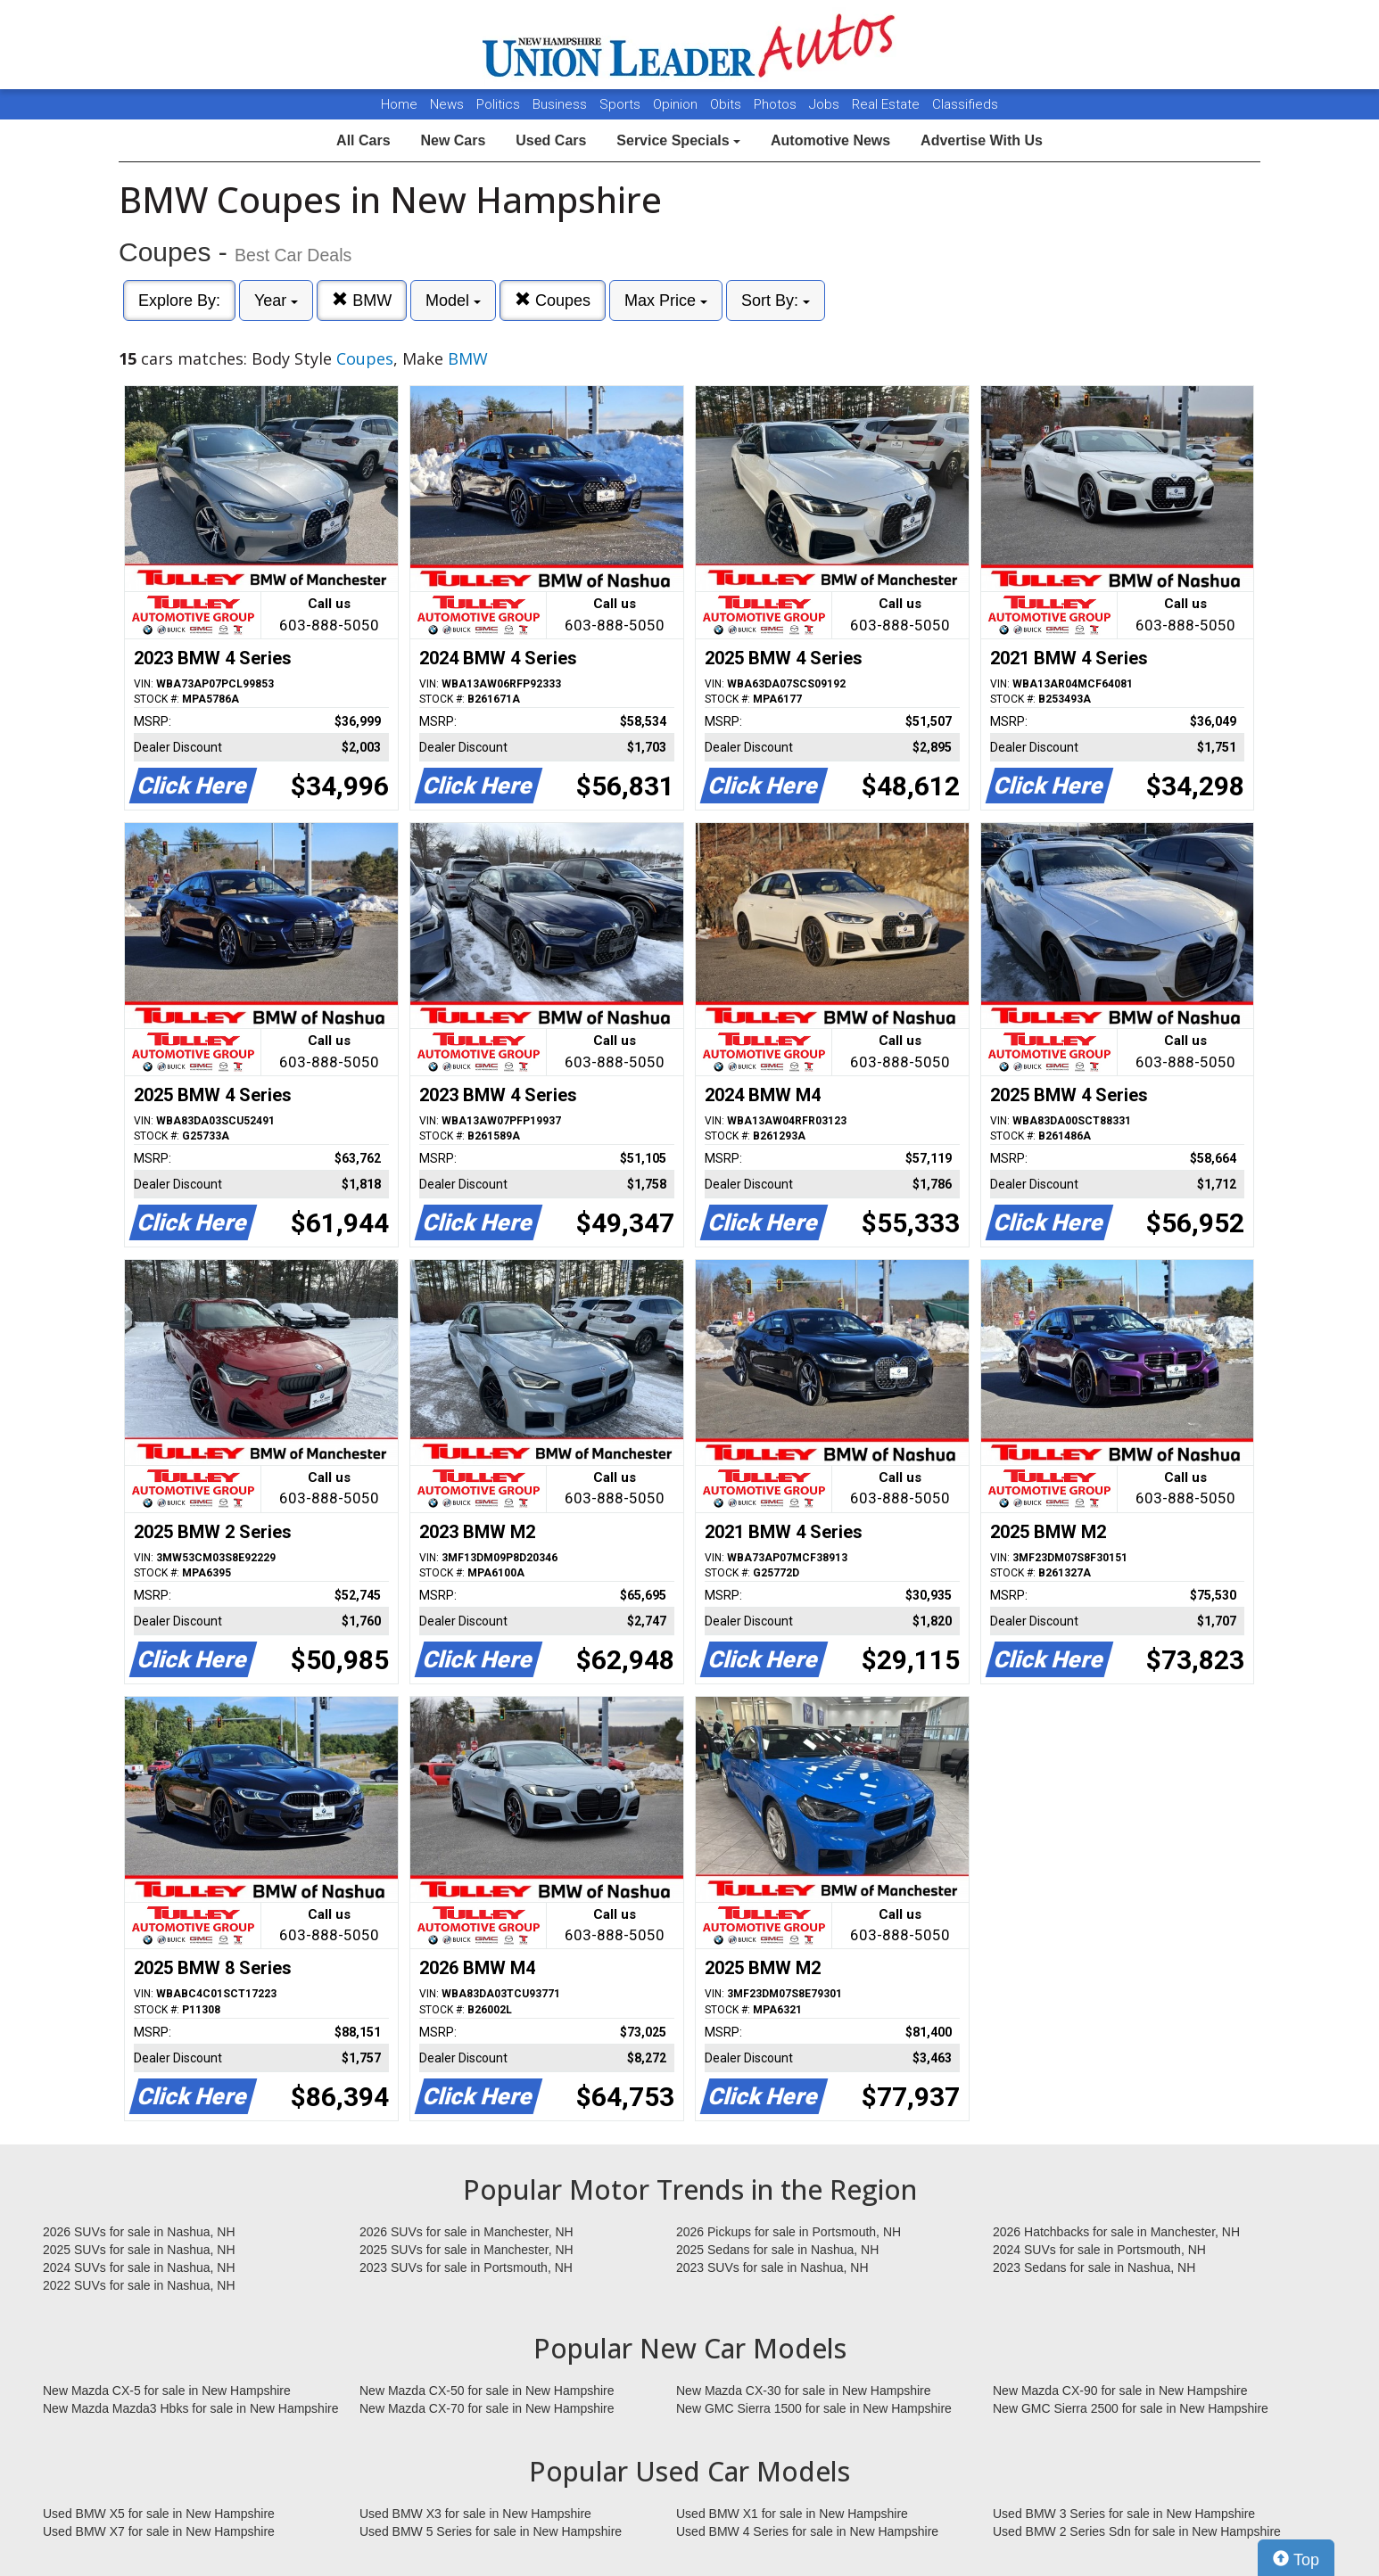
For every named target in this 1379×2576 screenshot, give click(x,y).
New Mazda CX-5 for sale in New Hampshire (167, 2390)
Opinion (677, 104)
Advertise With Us (982, 140)
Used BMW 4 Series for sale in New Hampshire (807, 2531)
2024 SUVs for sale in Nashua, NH (139, 2267)
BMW (362, 300)
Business (561, 104)
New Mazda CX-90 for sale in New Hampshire (1120, 2390)
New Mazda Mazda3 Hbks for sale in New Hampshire (190, 2408)
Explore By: (179, 300)
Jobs (826, 104)
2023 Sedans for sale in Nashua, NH (1094, 2267)
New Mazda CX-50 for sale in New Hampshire (487, 2390)
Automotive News (830, 140)
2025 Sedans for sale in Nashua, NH (777, 2250)
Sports (621, 104)
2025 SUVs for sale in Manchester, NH (466, 2250)
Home (399, 104)
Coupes (552, 300)
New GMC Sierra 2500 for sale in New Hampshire (1130, 2408)
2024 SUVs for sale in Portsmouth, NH (1099, 2250)
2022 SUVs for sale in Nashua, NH (139, 2285)
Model (453, 300)
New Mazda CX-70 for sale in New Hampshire (487, 2408)
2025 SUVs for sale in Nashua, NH (139, 2250)
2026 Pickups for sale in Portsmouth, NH (788, 2232)
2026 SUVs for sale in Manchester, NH (466, 2232)
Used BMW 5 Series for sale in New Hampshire (490, 2531)
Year (276, 300)
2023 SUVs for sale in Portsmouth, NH (466, 2267)
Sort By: (775, 300)
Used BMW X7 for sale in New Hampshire (159, 2531)
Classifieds (965, 104)
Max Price (665, 300)
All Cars (363, 140)
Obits (727, 104)
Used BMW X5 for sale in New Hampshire (159, 2513)
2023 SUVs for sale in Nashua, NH (772, 2267)
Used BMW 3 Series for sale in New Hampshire (1124, 2513)
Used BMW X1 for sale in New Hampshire (792, 2513)
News (447, 104)
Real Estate (887, 104)
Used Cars (551, 140)
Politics (498, 104)
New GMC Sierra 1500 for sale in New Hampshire (814, 2408)
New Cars (452, 140)
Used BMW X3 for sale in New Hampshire (475, 2513)
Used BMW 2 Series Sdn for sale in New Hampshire (1137, 2531)
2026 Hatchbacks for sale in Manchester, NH (1116, 2232)
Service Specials (678, 140)
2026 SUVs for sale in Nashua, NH (139, 2232)
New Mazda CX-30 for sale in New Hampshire (803, 2390)
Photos (777, 104)
